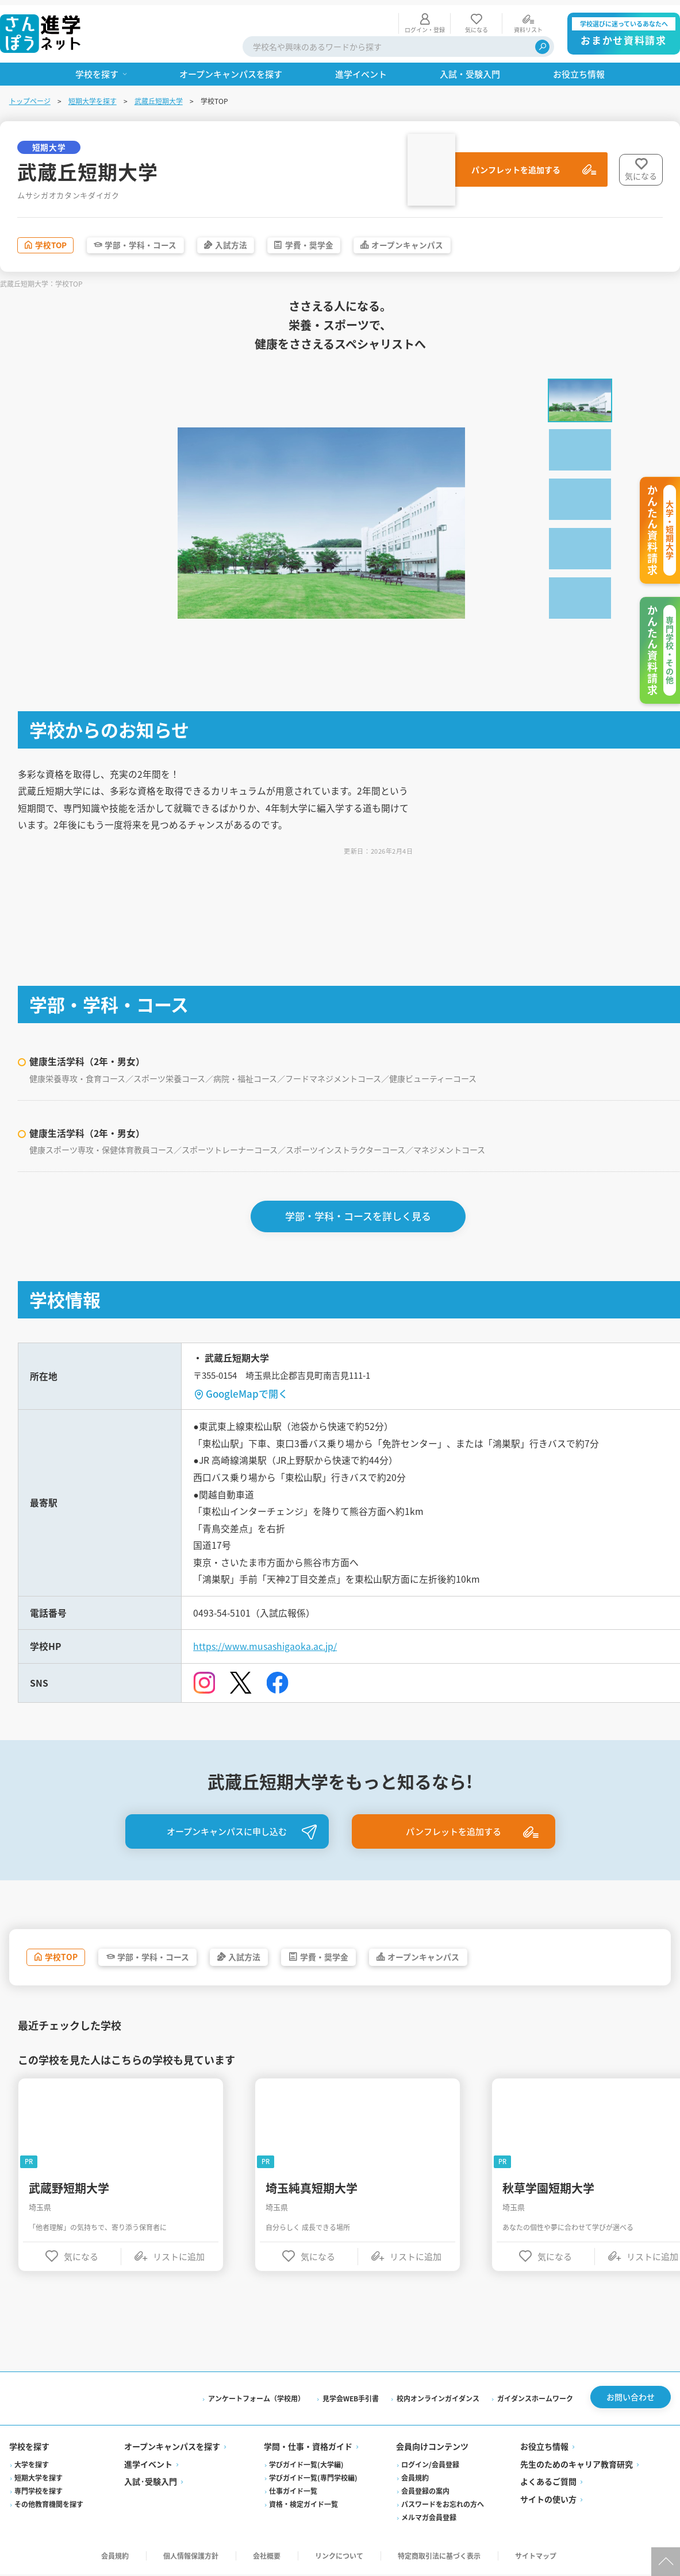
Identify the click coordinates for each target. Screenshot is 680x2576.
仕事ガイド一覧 (293, 2493)
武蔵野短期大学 (69, 2189)
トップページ (30, 96)
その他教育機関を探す (48, 2506)
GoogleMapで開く (247, 1390)
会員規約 (415, 2480)
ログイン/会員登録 (430, 2466)
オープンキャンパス (455, 241)
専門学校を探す (38, 2493)
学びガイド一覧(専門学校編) (313, 2480)
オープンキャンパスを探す (172, 2448)
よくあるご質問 (548, 2483)
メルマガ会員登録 (428, 2519)
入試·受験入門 (150, 2483)
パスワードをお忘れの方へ (442, 2506)
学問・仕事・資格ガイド (308, 2448)
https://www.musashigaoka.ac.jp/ (265, 1646)
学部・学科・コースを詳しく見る (358, 1213)
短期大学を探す (92, 96)
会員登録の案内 (425, 2493)
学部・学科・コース (157, 241)
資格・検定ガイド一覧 (303, 2506)
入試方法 (258, 241)
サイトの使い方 (548, 2501)
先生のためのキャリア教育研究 (576, 2466)
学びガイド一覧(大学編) (306, 2466)
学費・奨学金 (345, 241)
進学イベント (148, 2466)
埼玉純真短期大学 (312, 2189)
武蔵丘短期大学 (159, 96)
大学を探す (31, 2466)
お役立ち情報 (544, 2448)
